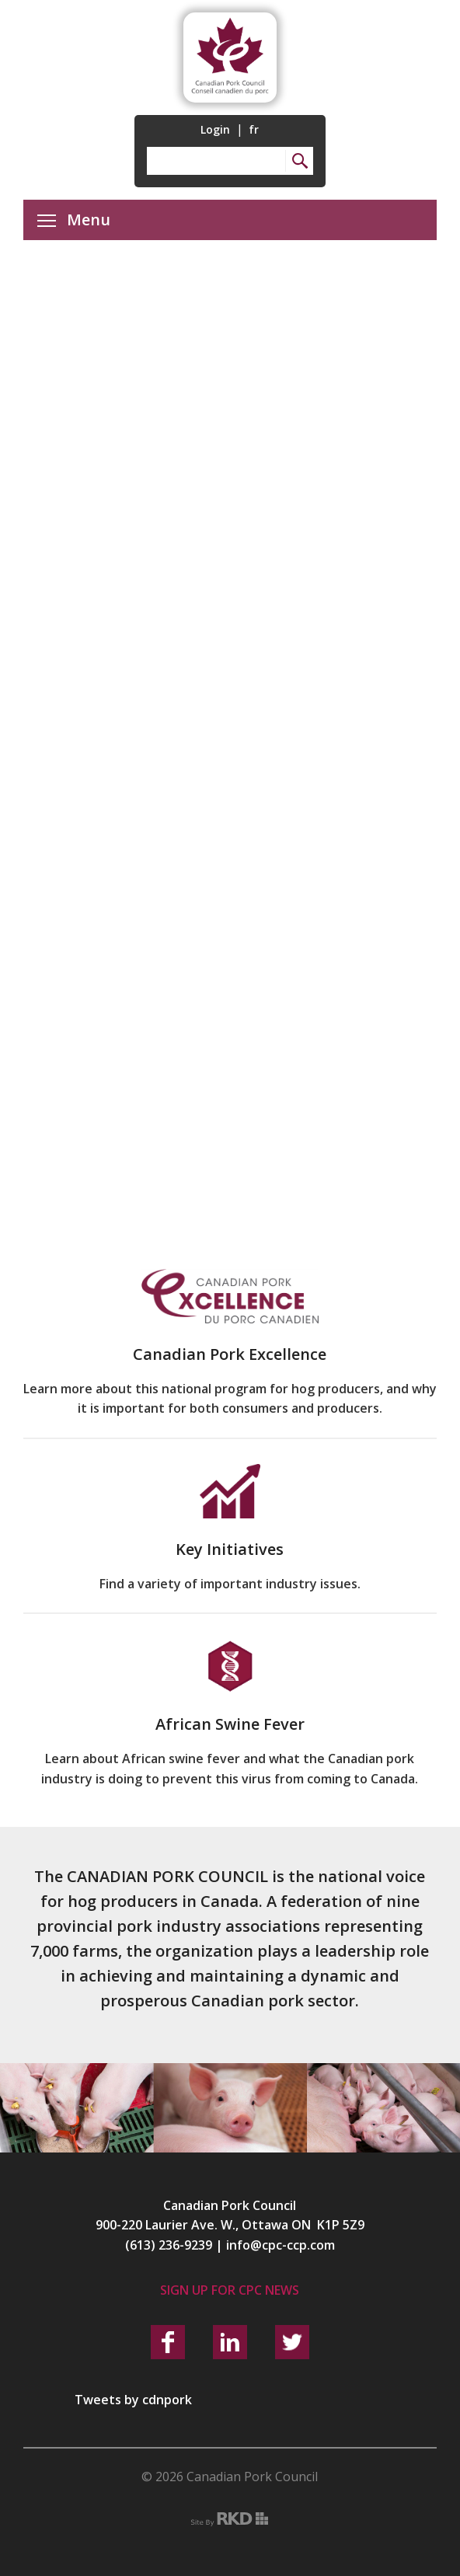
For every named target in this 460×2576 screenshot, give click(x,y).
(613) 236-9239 (168, 2245)
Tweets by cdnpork (133, 2399)
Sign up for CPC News (229, 2290)
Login (215, 129)
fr (254, 129)
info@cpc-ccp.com (280, 2245)
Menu (73, 219)
